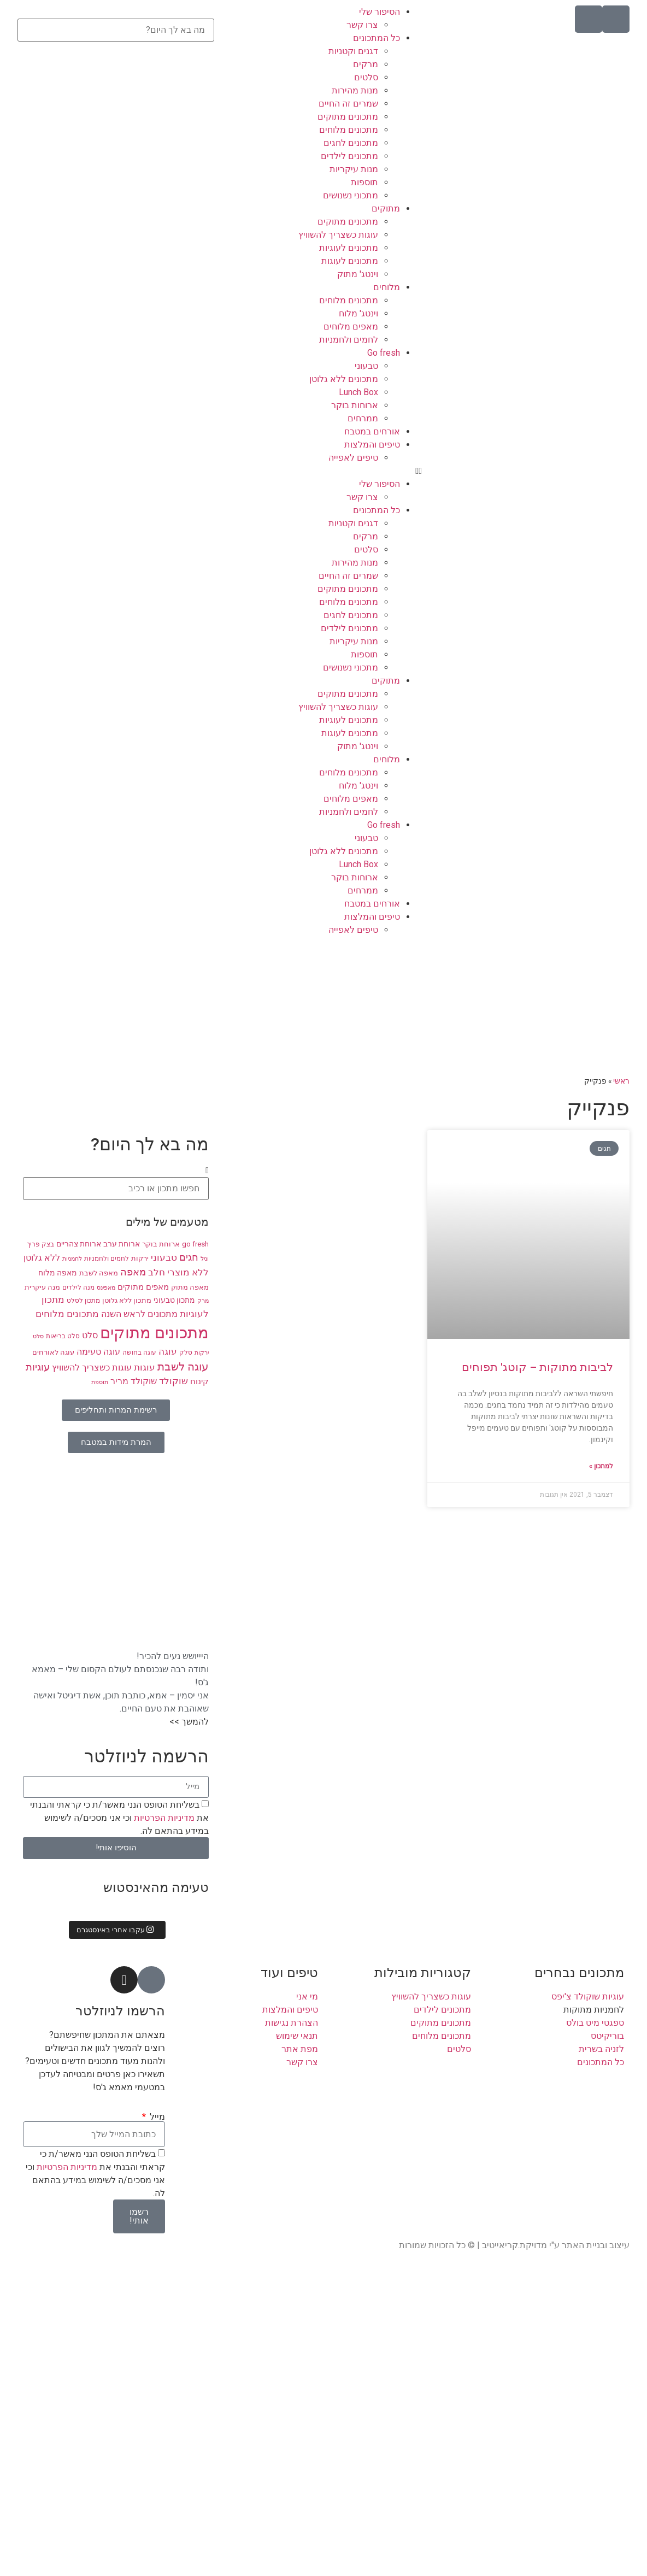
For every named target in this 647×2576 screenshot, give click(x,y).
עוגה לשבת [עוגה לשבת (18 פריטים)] (183, 1367)
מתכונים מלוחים (348, 130)
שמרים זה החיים (348, 103)
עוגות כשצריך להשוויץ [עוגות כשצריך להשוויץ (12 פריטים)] (92, 1368)
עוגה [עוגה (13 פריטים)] (167, 1351)
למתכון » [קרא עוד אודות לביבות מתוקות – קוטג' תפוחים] (601, 1466)
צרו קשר (362, 25)
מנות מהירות (355, 90)
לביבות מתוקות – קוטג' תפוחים (537, 1367)
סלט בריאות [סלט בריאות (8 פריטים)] (63, 1336)
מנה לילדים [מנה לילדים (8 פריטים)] (78, 1287)
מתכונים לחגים (351, 143)
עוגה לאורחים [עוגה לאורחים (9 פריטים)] (53, 1352)
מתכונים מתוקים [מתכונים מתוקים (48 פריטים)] (154, 1333)
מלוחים (386, 287)
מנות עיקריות (354, 169)
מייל (156, 2117)
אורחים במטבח (372, 431)
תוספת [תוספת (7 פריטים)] (99, 1382)
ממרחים (363, 418)
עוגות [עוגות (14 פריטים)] (144, 1367)
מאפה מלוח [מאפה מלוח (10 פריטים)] (57, 1272)
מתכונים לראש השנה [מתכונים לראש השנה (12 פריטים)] (139, 1314)
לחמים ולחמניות (348, 339)
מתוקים (386, 208)
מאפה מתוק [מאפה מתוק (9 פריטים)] (190, 1287)
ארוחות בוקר (354, 405)
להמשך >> (189, 1721)
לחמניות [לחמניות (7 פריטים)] (72, 1258)
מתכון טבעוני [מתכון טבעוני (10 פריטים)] (174, 1300)
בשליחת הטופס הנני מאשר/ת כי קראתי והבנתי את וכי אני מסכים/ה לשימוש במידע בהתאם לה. (119, 1817)
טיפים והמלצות (372, 444)
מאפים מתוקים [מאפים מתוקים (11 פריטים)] (143, 1287)
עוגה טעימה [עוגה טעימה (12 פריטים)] (98, 1352)
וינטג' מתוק (357, 274)
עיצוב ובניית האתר (596, 2245)
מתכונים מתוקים (347, 116)
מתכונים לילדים (349, 156)
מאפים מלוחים (351, 326)
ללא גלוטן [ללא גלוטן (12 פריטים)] (41, 1258)
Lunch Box (358, 392)
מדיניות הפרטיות (163, 1817)
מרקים (365, 64)
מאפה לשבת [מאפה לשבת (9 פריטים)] (98, 1273)
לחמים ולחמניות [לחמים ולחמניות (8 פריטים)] (106, 1258)
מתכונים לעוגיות (348, 248)
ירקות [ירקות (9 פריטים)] (140, 1258)
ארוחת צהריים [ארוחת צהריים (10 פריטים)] (78, 1243)
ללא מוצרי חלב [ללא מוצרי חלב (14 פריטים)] (178, 1272)
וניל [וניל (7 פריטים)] (205, 1258)
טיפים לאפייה (353, 457)
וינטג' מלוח (358, 313)
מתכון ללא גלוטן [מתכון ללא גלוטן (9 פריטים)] (126, 1300)
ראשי (621, 1081)
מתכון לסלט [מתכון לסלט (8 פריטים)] (83, 1300)
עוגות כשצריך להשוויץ (338, 235)
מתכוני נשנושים (350, 195)
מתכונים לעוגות (349, 261)
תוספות (364, 182)
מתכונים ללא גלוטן (343, 379)
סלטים (366, 77)
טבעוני (366, 366)
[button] (323, 471)
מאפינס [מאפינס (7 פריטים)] (106, 1287)
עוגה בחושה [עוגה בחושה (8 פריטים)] (139, 1352)
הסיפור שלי (379, 12)
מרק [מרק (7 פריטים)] (203, 1300)
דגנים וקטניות (353, 51)
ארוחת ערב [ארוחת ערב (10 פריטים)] (121, 1243)
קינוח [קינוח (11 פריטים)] (199, 1381)
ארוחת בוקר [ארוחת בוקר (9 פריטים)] (161, 1244)
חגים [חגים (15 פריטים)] (188, 1257)
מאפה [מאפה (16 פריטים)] (133, 1272)
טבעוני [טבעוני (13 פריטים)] (164, 1257)
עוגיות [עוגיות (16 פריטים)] (38, 1367)
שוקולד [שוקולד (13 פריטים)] (173, 1381)
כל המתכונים (376, 38)
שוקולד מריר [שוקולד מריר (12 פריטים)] (133, 1381)
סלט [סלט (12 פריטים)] (90, 1335)
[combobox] (115, 30)
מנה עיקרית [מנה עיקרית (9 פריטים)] (42, 1287)
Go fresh (383, 353)
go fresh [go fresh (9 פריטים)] (195, 1244)
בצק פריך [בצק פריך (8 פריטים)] (40, 1244)
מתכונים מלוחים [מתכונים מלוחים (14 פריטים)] (67, 1313)
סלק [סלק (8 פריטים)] (185, 1352)
